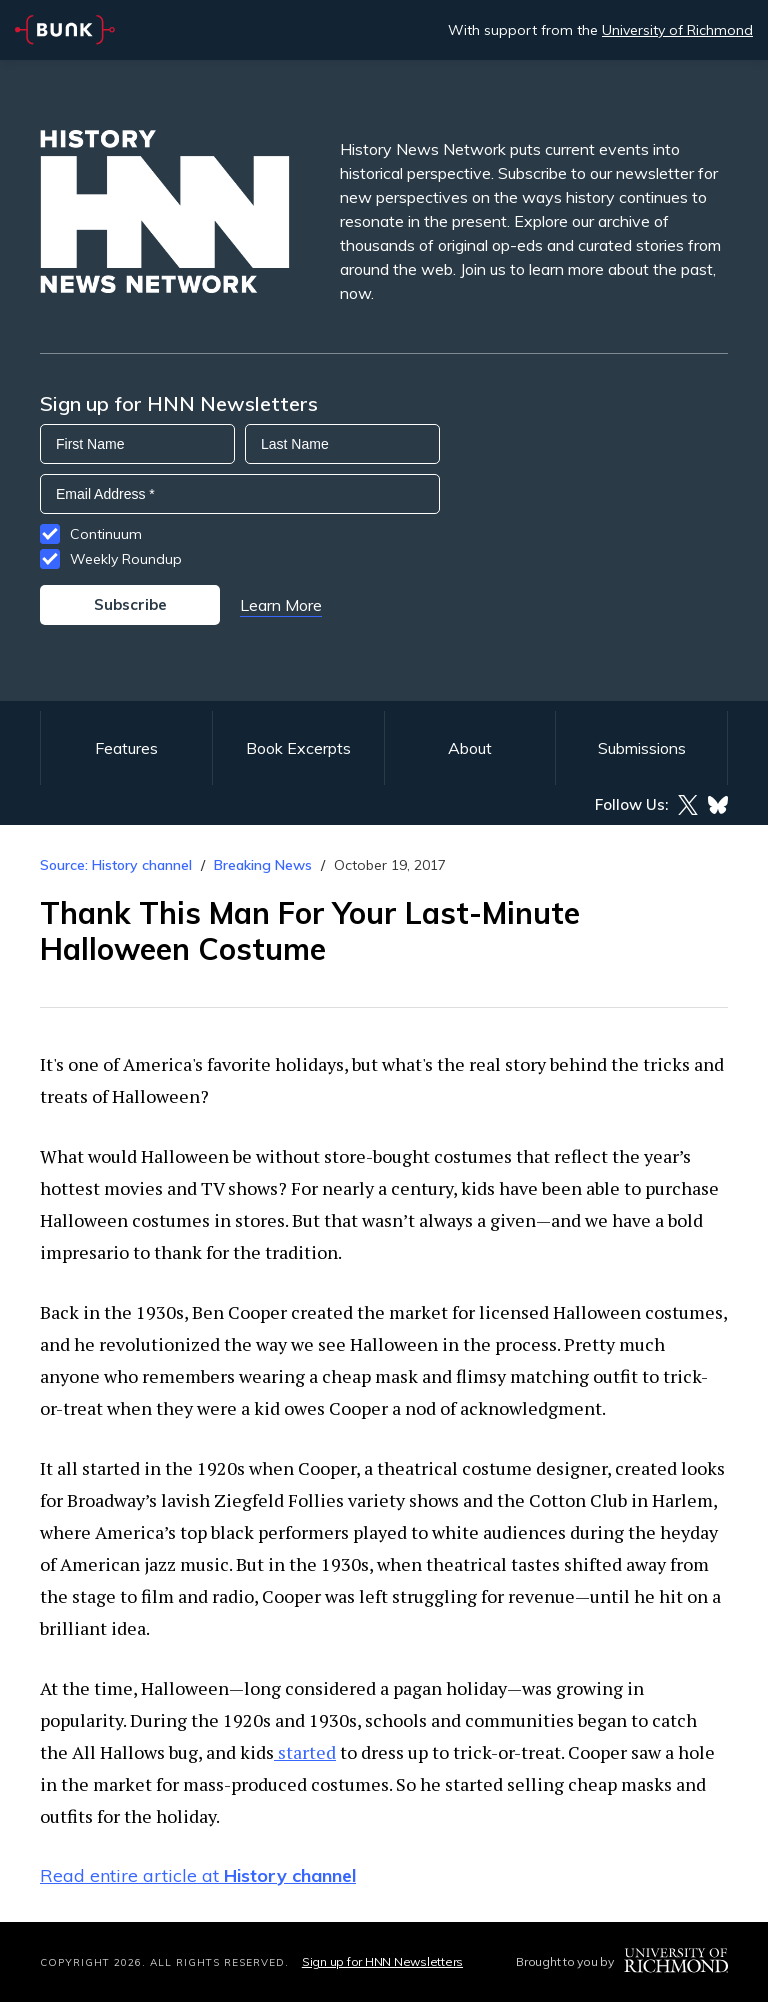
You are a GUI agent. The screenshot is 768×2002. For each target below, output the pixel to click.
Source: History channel (116, 865)
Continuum (106, 534)
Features (126, 748)
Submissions (642, 748)
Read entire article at (198, 1875)
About (470, 748)
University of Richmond (677, 30)
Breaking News (263, 865)
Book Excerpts (298, 748)
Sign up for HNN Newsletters (382, 1961)
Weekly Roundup (126, 559)
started (305, 1752)
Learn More (281, 605)
